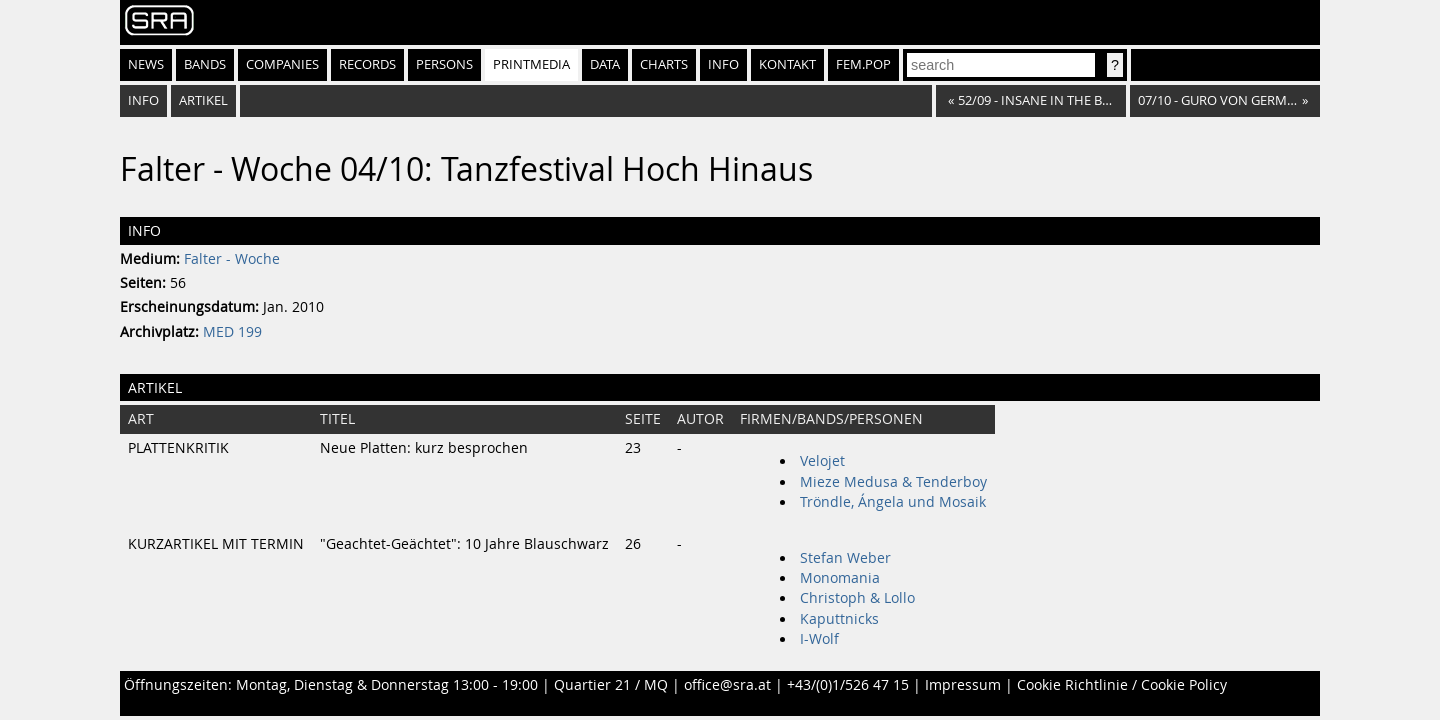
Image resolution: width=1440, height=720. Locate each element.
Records (367, 64)
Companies (282, 64)
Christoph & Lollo (857, 598)
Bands (205, 64)
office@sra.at (727, 685)
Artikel (203, 100)
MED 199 (232, 332)
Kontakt (787, 64)
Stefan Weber (845, 558)
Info (723, 64)
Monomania (840, 578)
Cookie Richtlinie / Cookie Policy (1122, 685)
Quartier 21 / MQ (611, 685)
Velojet (822, 461)
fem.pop (863, 64)
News (146, 64)
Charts (664, 64)
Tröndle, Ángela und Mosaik (893, 502)
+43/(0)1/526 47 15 (848, 685)
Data (605, 64)
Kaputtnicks (839, 619)
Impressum (963, 685)
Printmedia (531, 64)
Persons (444, 64)
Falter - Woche (232, 259)
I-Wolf (819, 639)
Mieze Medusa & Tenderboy (893, 482)
